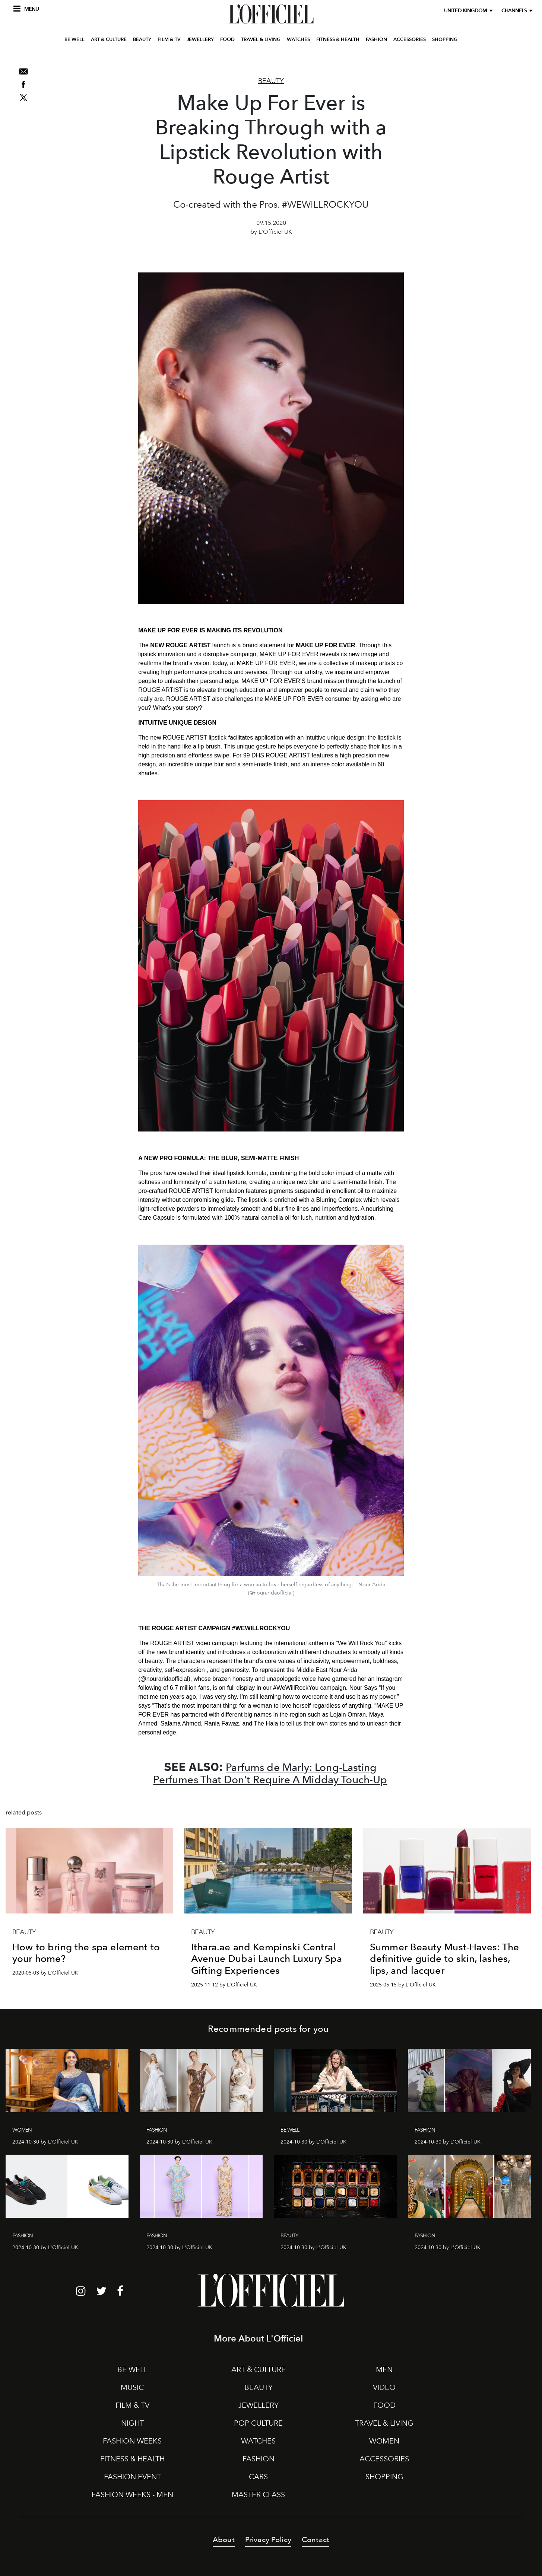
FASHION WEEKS (132, 2440)
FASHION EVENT (132, 2476)
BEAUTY (142, 53)
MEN (384, 2369)
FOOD (227, 53)
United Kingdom (466, 10)
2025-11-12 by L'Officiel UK (224, 1985)
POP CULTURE (258, 2423)
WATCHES (298, 53)
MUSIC (132, 2387)
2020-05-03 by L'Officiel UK (45, 1973)
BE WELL (74, 53)
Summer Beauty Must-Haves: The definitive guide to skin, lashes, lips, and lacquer (444, 1958)
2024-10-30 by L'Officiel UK (45, 2142)
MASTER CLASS (258, 2494)
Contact (315, 2539)
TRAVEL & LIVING (260, 53)
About (224, 2539)
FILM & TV (169, 53)
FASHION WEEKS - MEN (132, 2494)
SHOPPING (444, 53)
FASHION (376, 53)
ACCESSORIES (409, 53)
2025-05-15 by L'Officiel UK (403, 1985)
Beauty (271, 81)
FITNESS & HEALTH (337, 53)
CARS (258, 2476)
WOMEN (384, 2440)
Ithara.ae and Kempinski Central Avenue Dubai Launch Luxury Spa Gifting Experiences (266, 1958)
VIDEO (384, 2387)
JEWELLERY (200, 53)
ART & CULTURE (109, 53)
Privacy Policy (268, 2539)
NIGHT (132, 2423)
